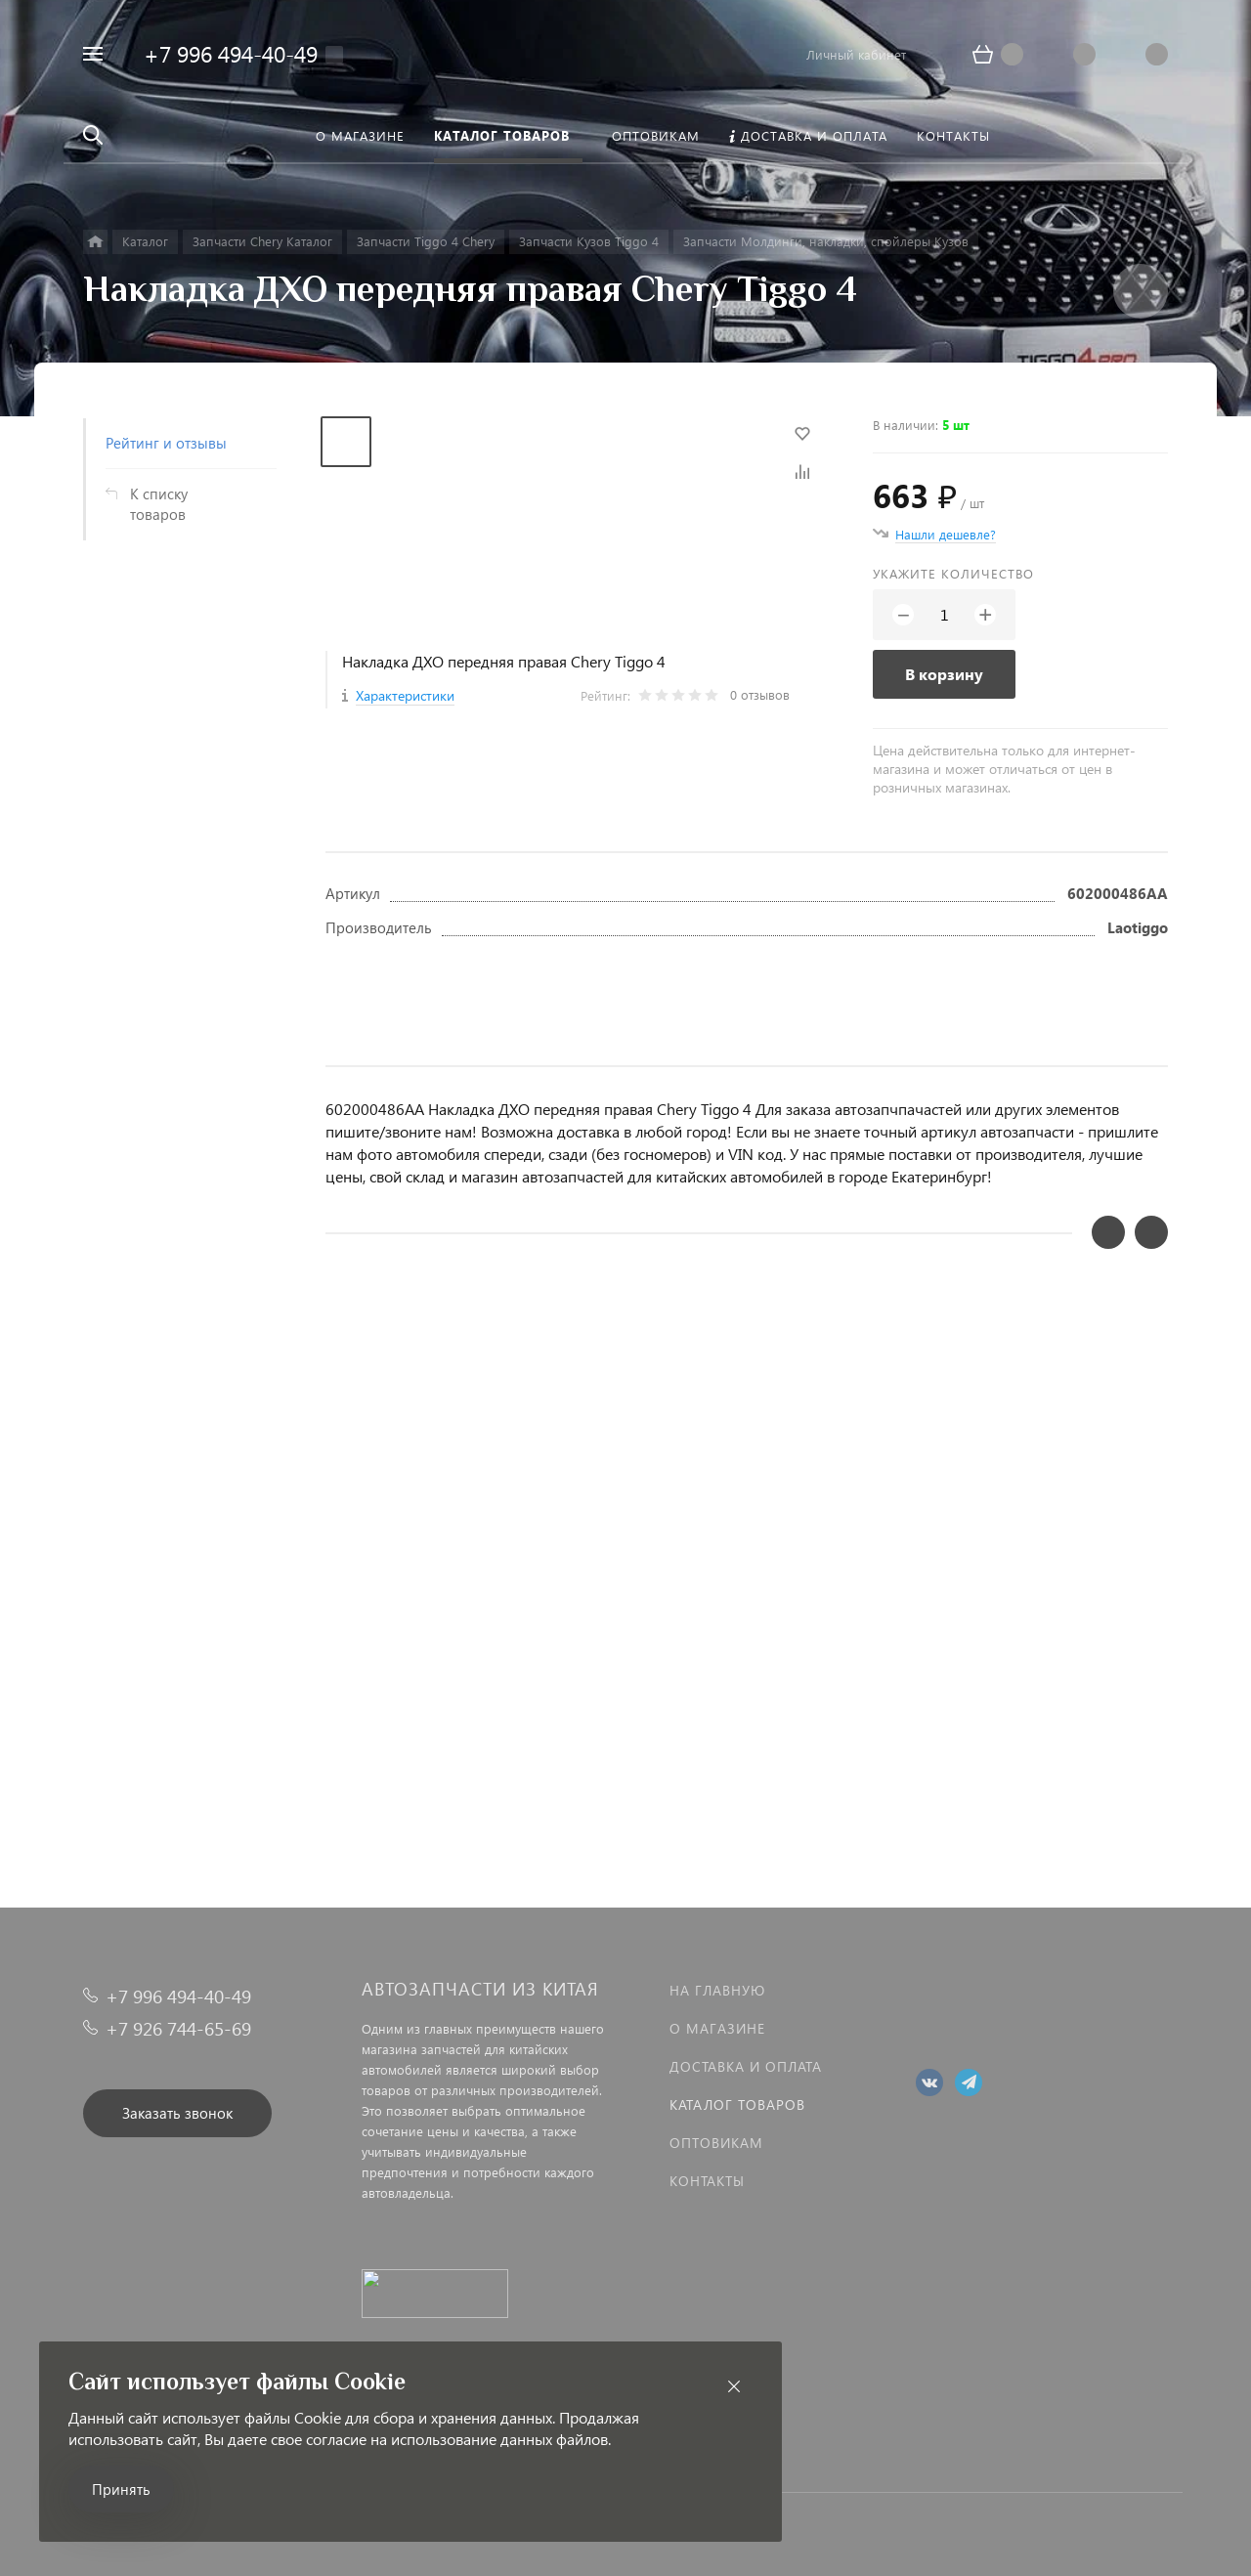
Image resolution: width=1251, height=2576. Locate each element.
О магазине (717, 2028)
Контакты (707, 2180)
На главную (717, 1990)
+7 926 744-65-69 (178, 2028)
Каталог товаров (737, 2104)
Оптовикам (716, 2142)
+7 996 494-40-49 (231, 53)
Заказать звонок (177, 2113)
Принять (121, 2489)
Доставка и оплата (745, 2066)
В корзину (944, 674)
